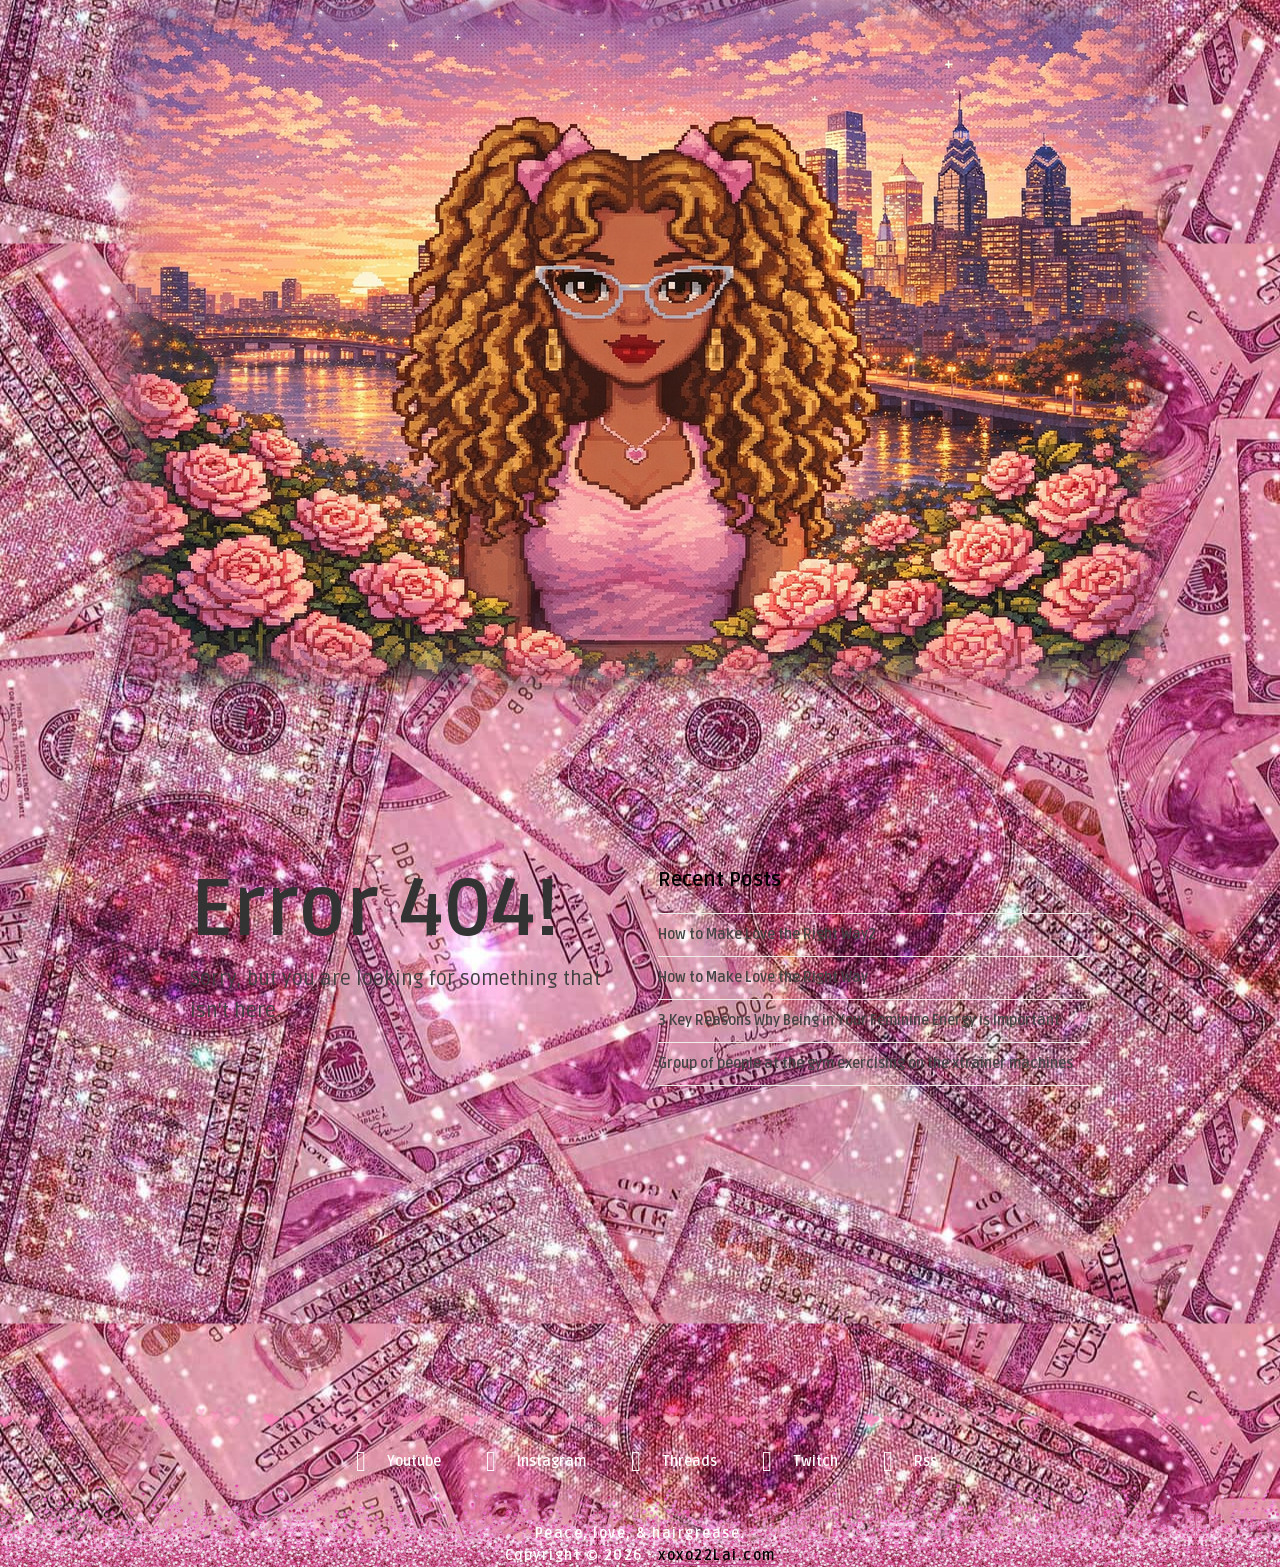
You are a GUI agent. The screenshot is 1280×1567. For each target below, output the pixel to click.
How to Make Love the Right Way (763, 977)
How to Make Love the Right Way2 (767, 934)
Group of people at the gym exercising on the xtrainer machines (865, 1063)
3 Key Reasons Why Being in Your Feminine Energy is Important (859, 1020)
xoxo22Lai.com (717, 1555)
